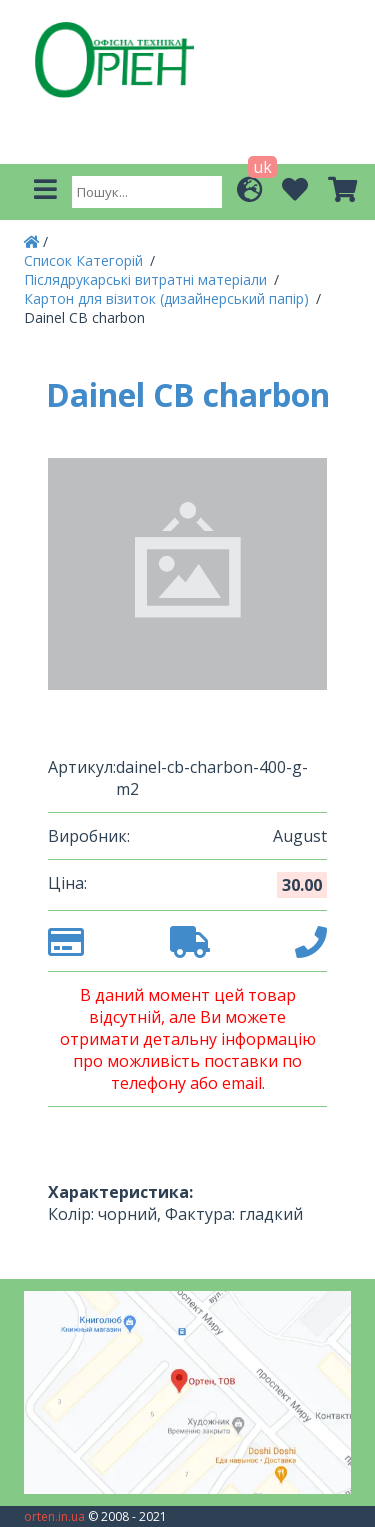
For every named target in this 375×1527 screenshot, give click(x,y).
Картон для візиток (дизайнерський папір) (168, 298)
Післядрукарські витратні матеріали (147, 279)
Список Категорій (85, 260)
